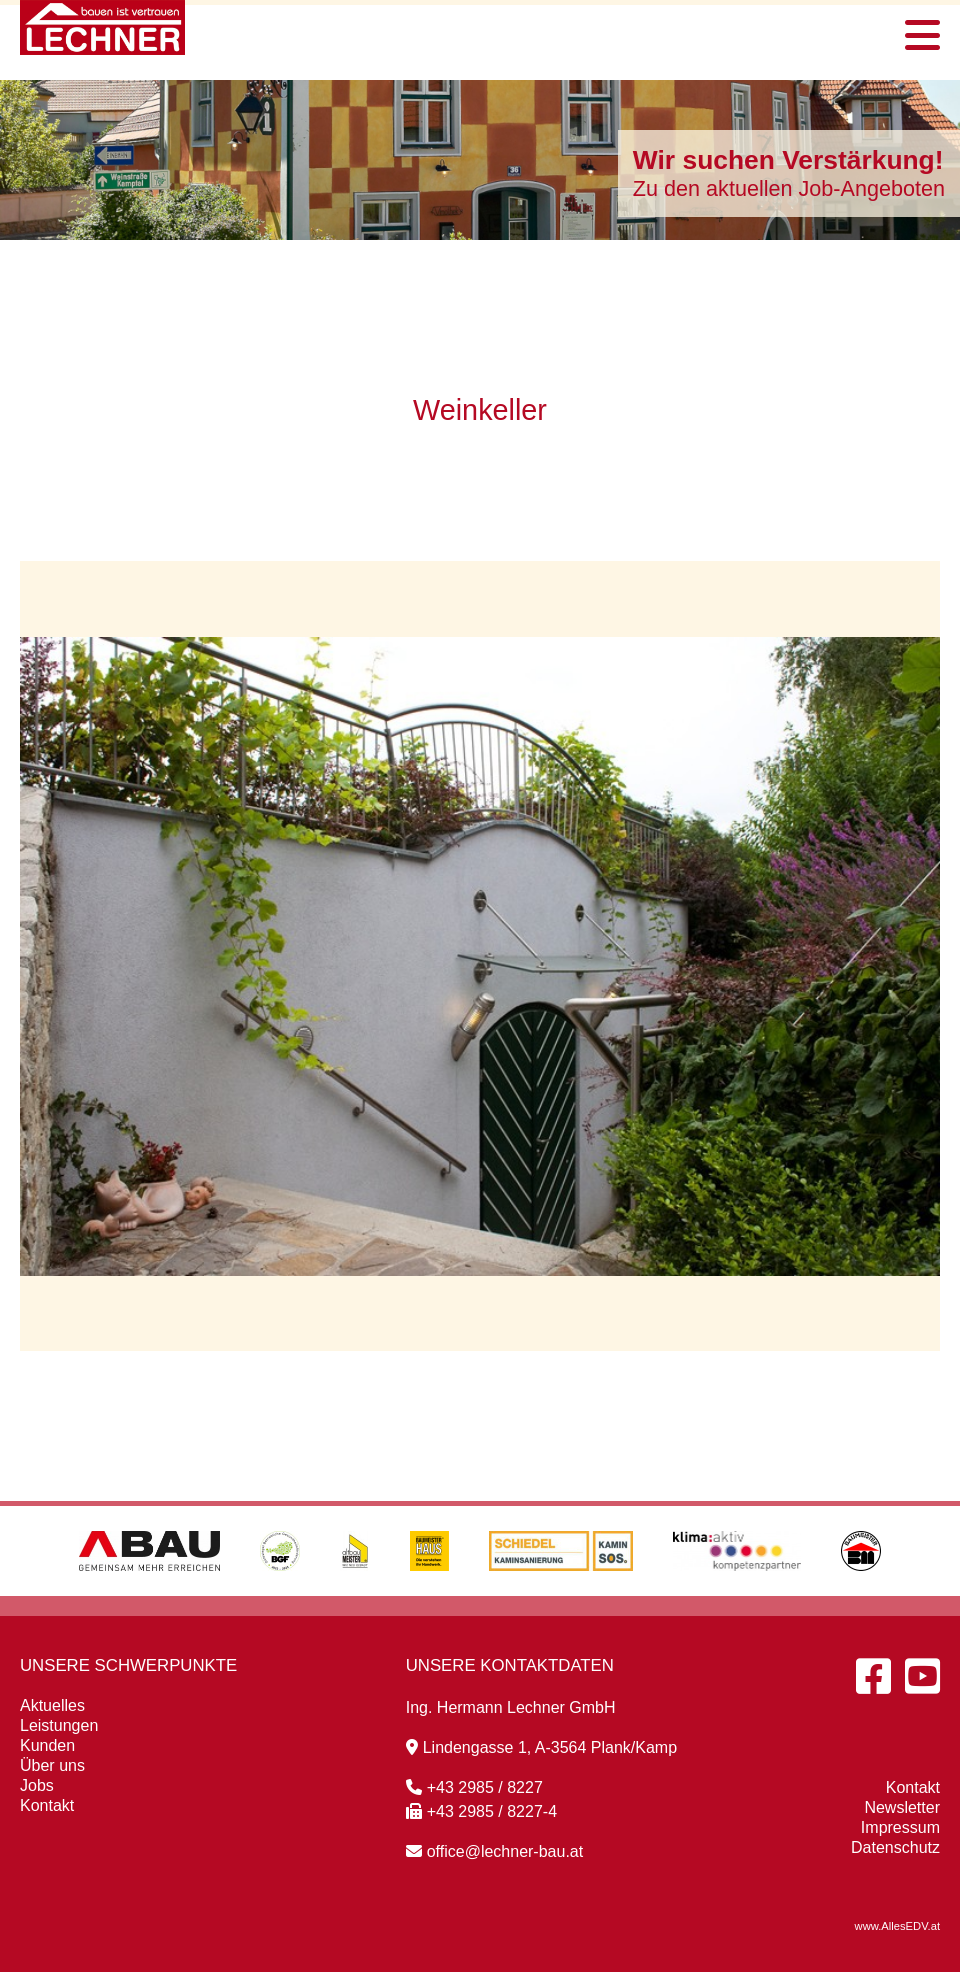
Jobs (37, 1785)
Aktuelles (52, 1705)
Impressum (900, 1827)
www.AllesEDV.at (897, 1926)
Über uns (52, 1765)
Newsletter (902, 1807)
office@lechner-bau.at (494, 1851)
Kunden (47, 1745)
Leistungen (59, 1725)
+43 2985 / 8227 (474, 1787)
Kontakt (47, 1805)
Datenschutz (895, 1847)
